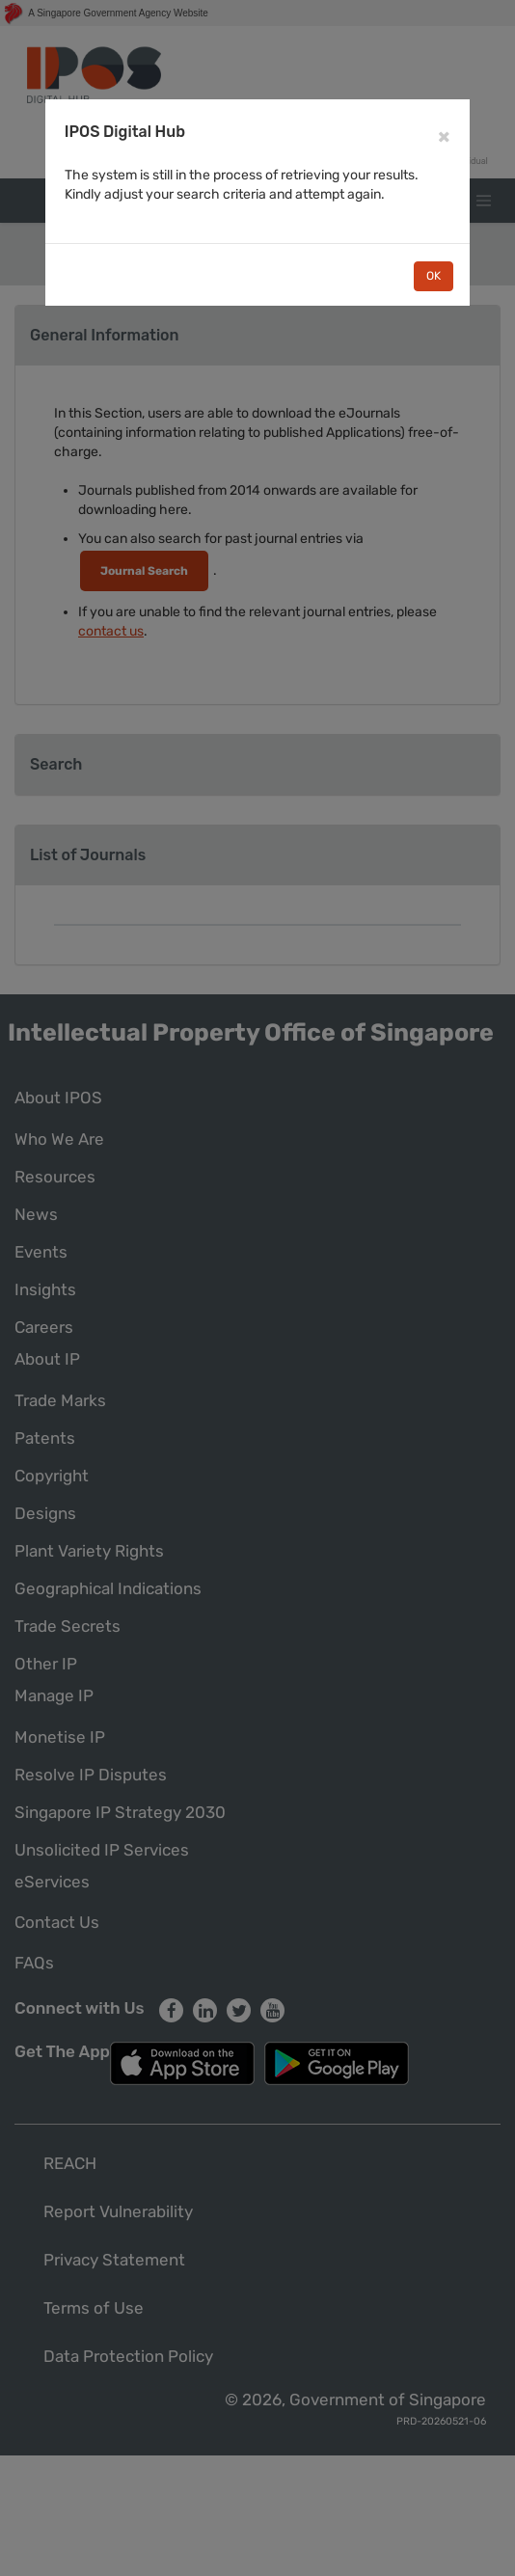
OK (433, 276)
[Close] (444, 136)
